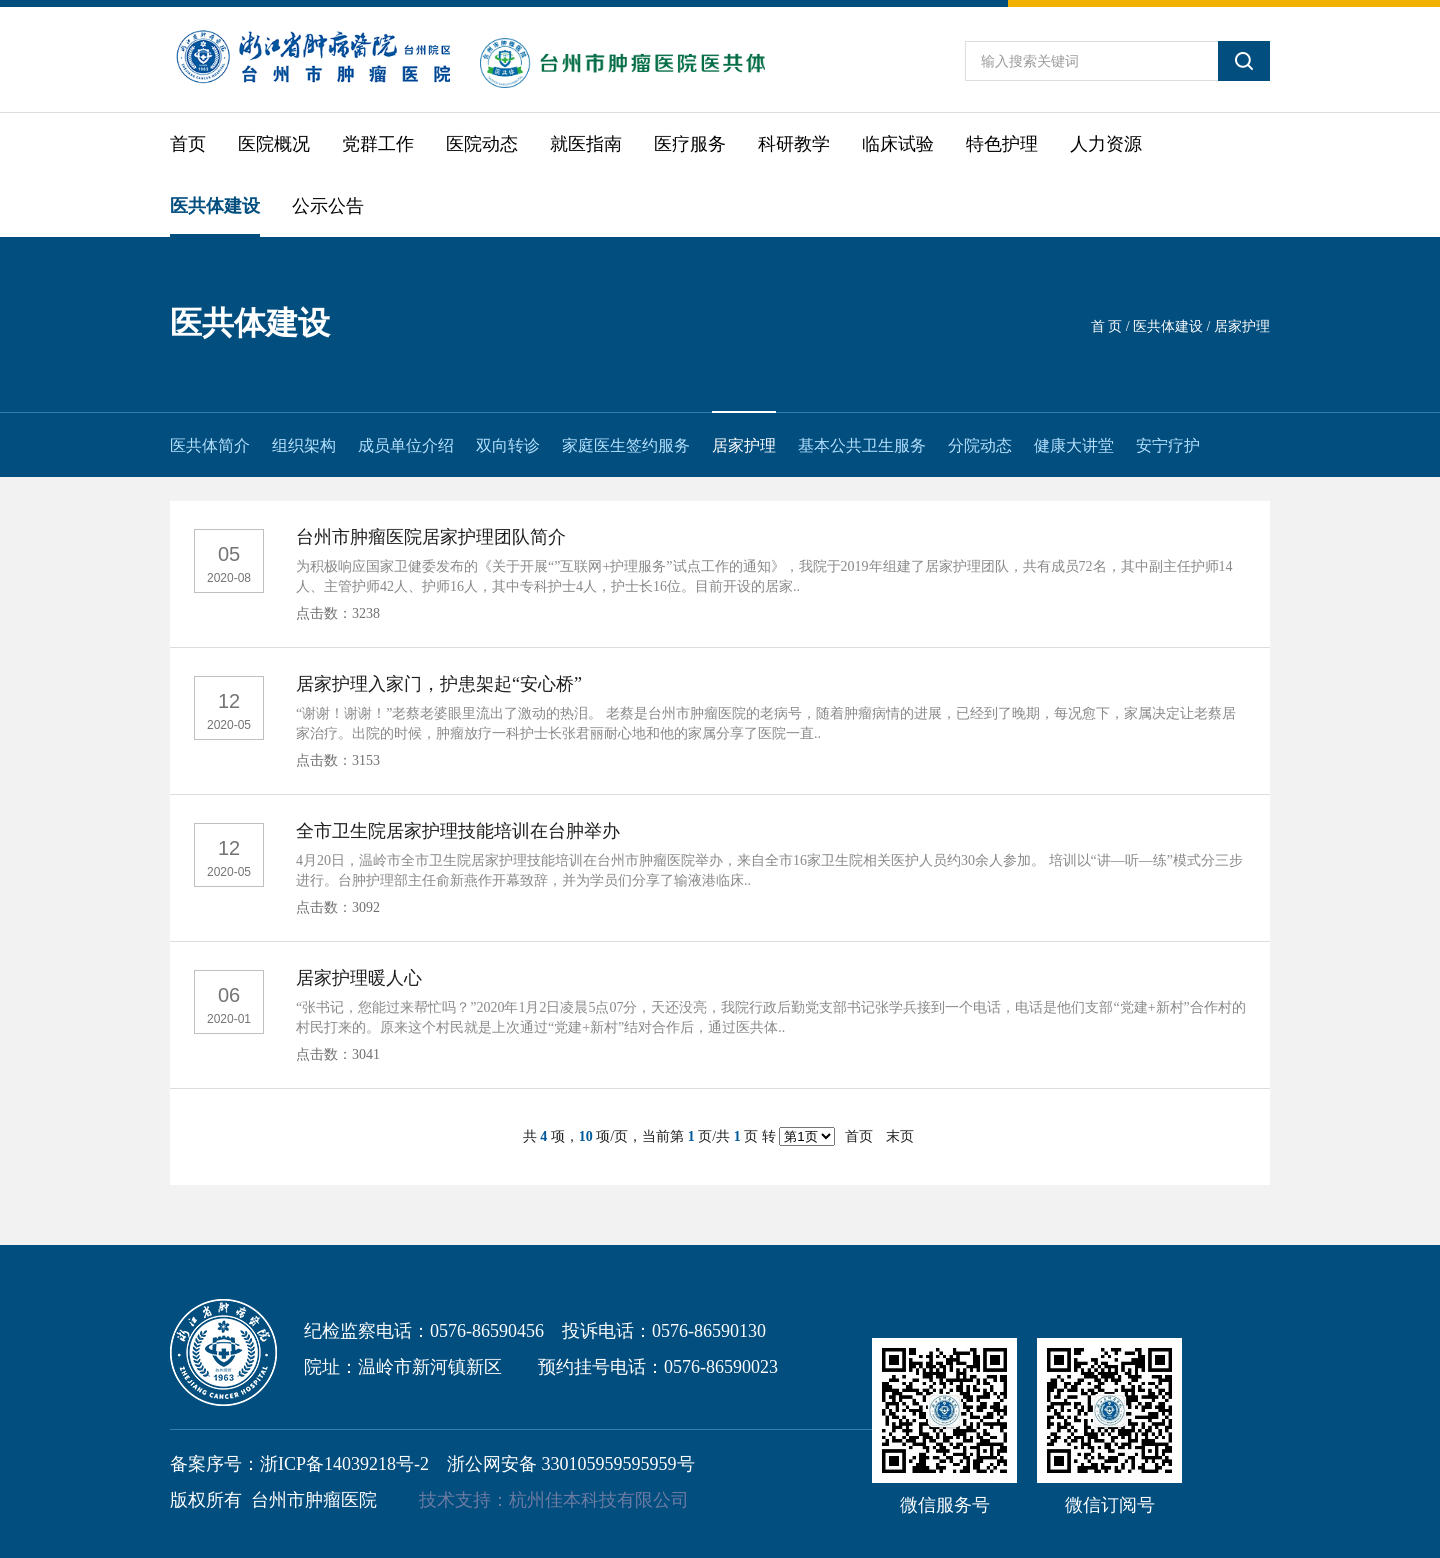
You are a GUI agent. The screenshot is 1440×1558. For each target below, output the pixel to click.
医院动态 (482, 144)
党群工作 (378, 144)
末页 (900, 1136)
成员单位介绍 (406, 445)
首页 (188, 144)
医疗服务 (690, 144)
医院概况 (274, 144)
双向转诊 (508, 445)
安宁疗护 (1168, 445)
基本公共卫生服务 (862, 445)
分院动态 (980, 445)
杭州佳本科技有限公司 (599, 1500)
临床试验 (898, 144)
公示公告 (328, 206)
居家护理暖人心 (359, 978)
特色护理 (1002, 144)
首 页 (1107, 326)
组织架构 (304, 445)
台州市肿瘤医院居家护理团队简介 (431, 537)
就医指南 (586, 144)
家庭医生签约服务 (626, 445)
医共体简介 (210, 445)
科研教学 (794, 144)
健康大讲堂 (1074, 445)
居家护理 (744, 445)
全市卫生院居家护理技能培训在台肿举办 (458, 831)
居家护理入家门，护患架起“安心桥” (439, 684)
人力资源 (1106, 144)
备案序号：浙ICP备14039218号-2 (299, 1464)
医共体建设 (215, 206)
